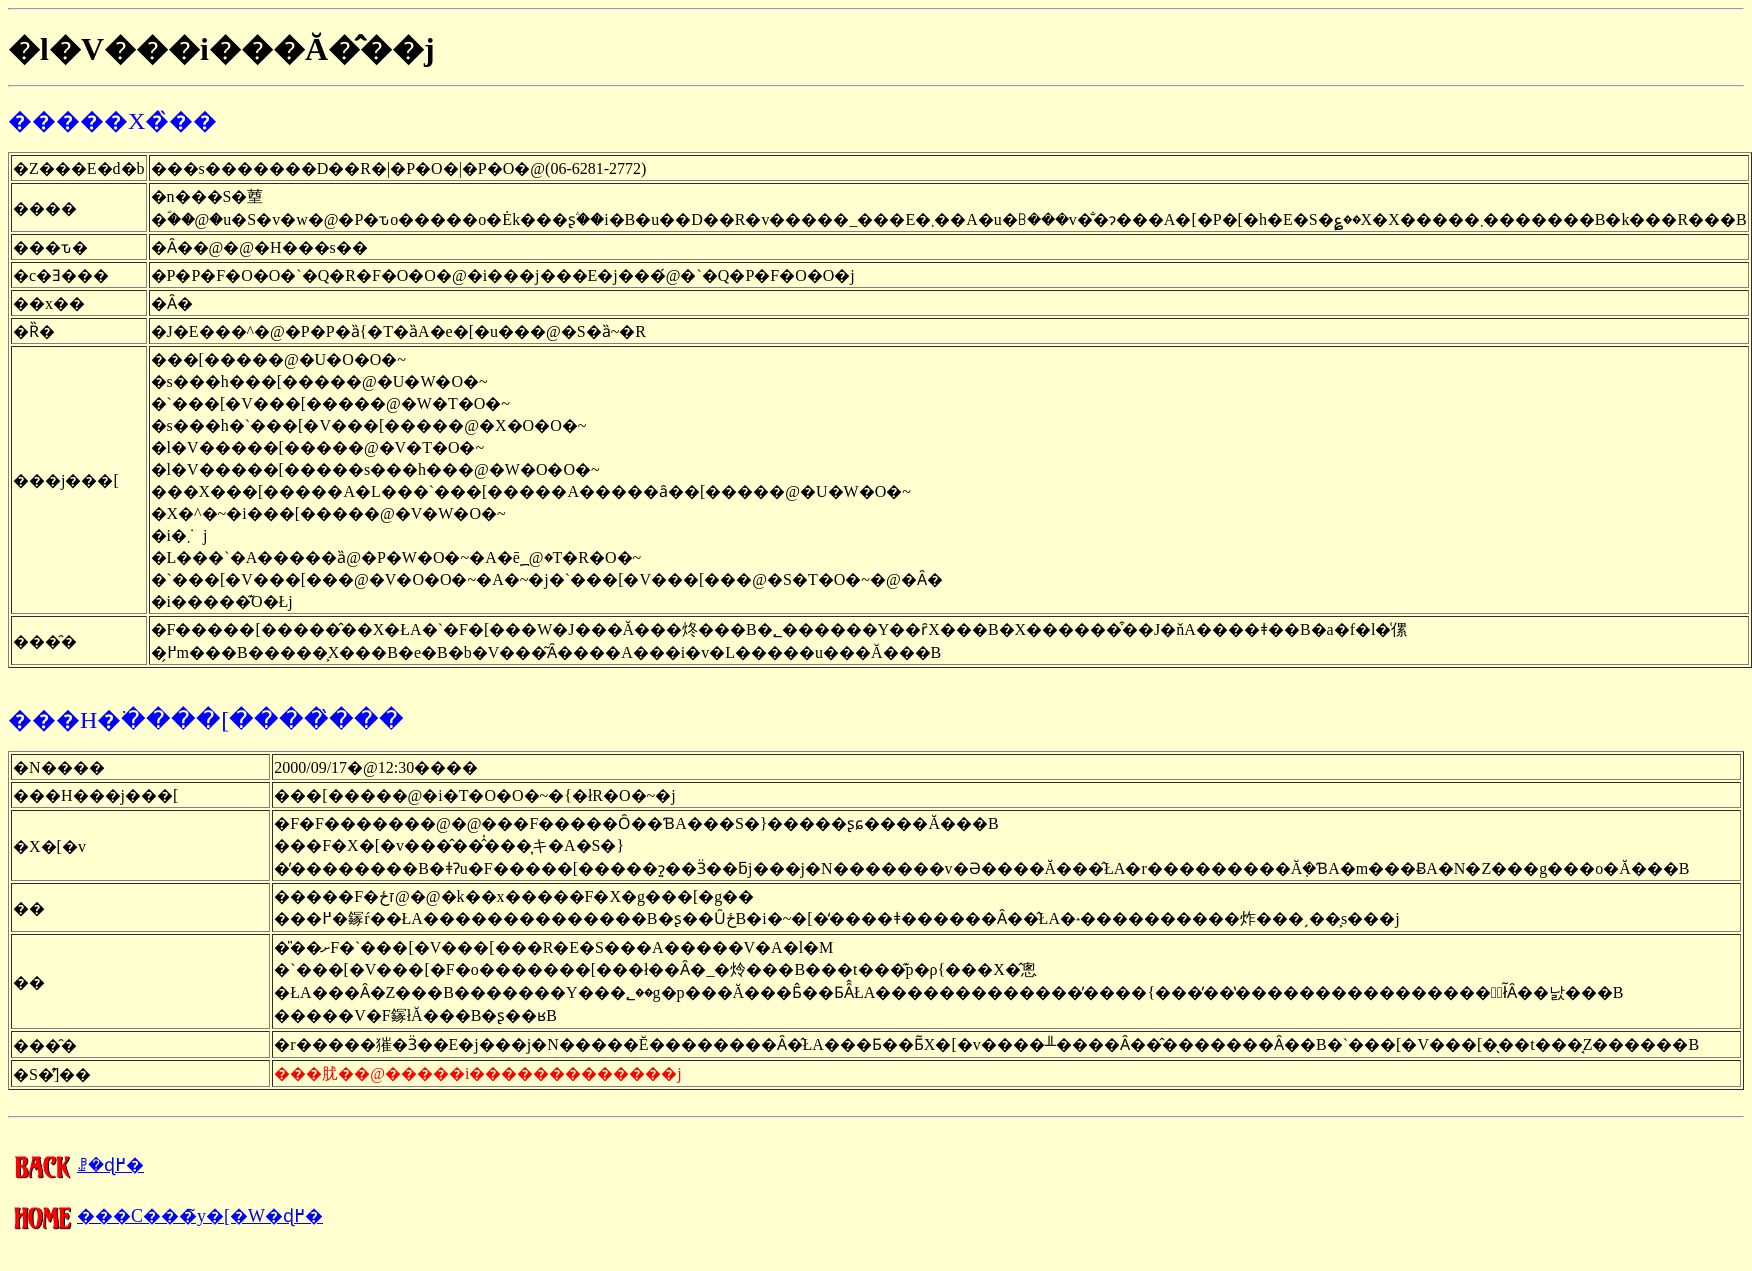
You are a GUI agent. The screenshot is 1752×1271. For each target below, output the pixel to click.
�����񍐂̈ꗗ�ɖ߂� (76, 1165)
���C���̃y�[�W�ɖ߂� (165, 1216)
